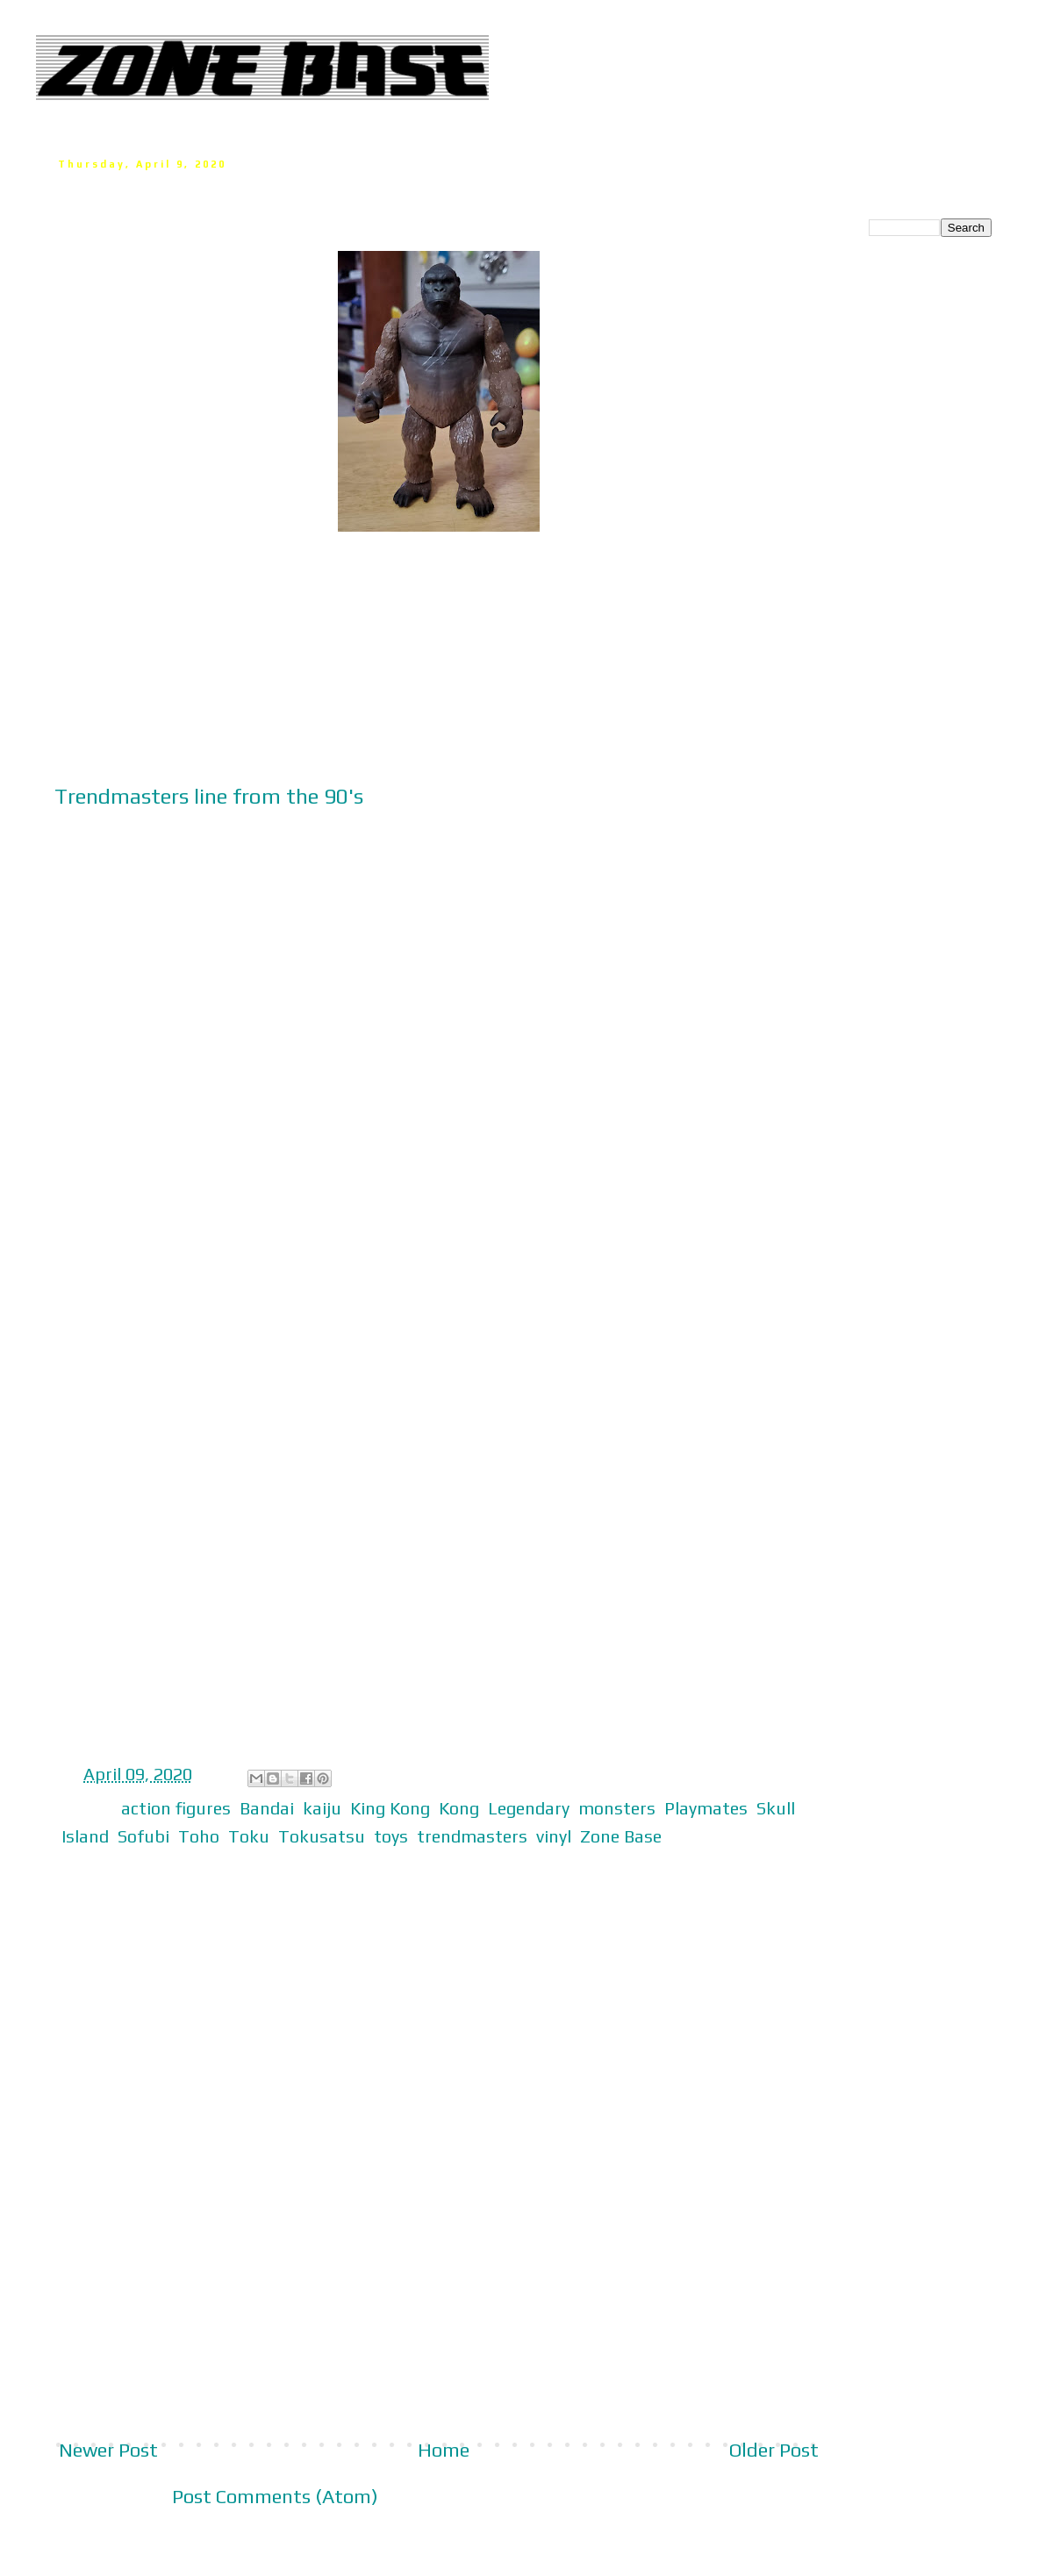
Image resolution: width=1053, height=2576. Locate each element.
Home (443, 2449)
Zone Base (621, 1836)
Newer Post (108, 2449)
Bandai (267, 1808)
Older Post (774, 2449)
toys (391, 1836)
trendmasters (472, 1836)
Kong (459, 1808)
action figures (176, 1808)
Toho (198, 1836)
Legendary (528, 1808)
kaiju (322, 1808)
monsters (616, 1808)
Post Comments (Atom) (275, 2496)
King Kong (390, 1808)
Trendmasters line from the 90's (208, 796)
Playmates (706, 1808)
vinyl (553, 1836)
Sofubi (143, 1836)
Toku (248, 1836)
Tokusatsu (321, 1836)
